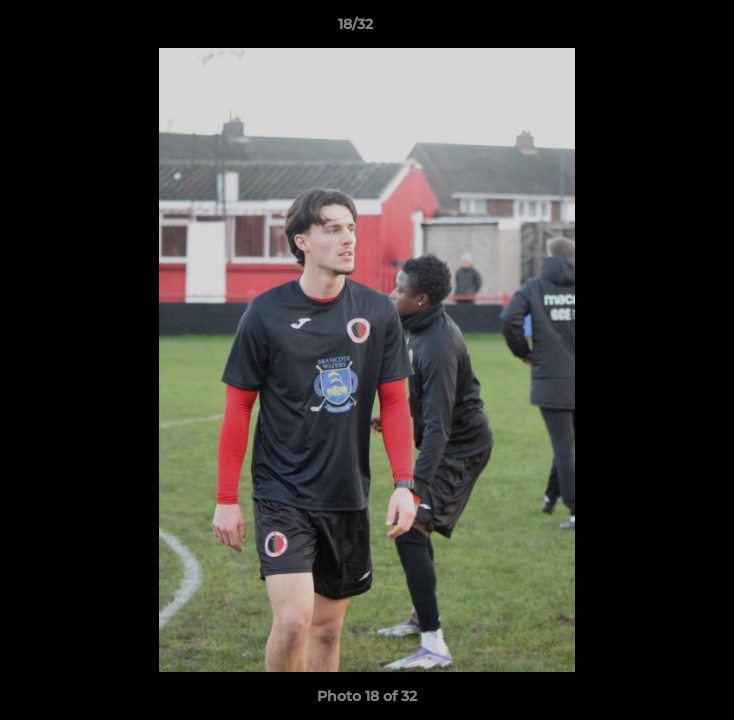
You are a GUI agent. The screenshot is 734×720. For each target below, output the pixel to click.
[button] (662, 29)
